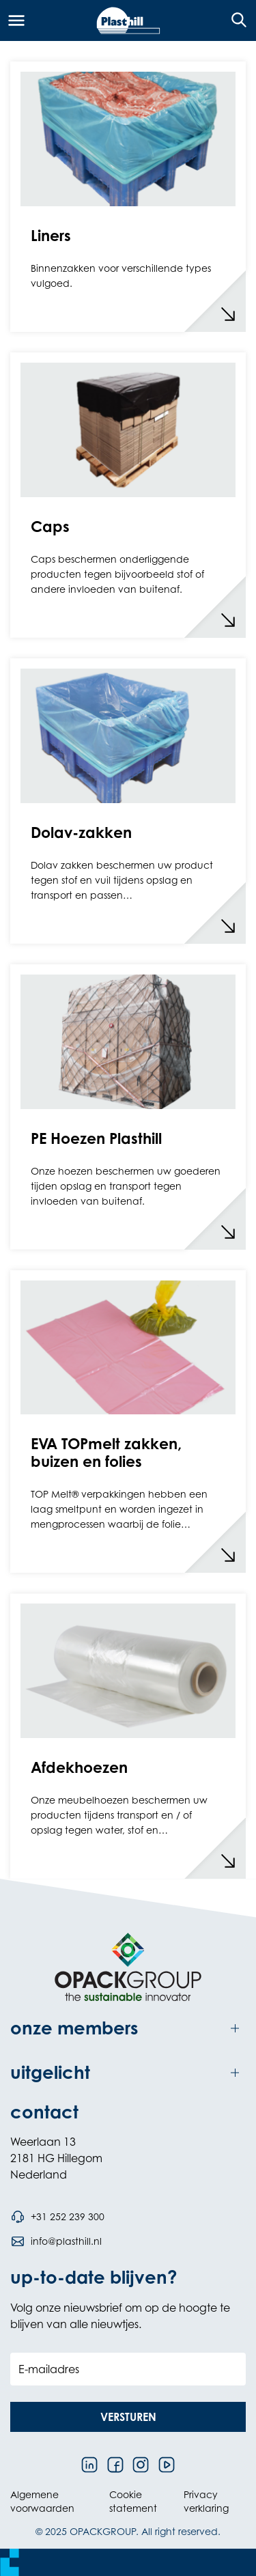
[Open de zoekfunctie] (234, 20)
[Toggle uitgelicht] (128, 2073)
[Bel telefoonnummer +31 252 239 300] (57, 2217)
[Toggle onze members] (128, 2028)
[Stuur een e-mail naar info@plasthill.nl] (56, 2241)
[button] (128, 2417)
